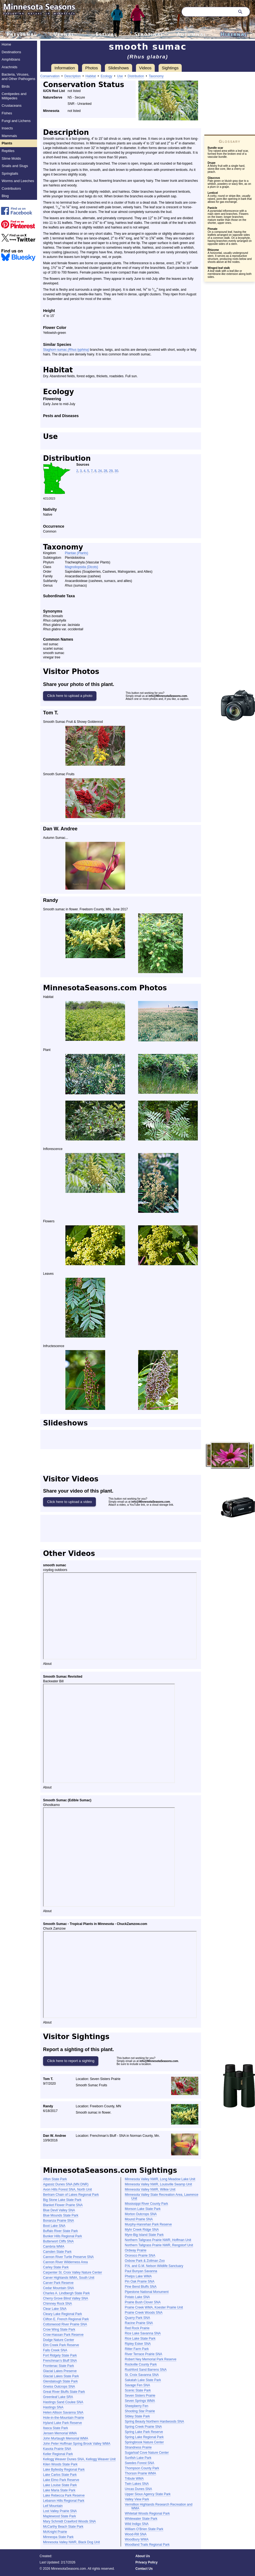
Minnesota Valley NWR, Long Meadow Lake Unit (160, 2179)
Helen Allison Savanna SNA (63, 2412)
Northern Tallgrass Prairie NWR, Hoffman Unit (158, 2240)
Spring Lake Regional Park (144, 2437)
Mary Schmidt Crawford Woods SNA (69, 2521)
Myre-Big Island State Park (144, 2235)
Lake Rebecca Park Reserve (64, 2495)
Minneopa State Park (58, 2537)
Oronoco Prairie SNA (140, 2255)
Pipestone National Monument (147, 2292)
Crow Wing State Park (59, 2329)
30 (116, 471)
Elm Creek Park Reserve (61, 2345)
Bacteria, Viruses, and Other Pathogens (18, 76)
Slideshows (118, 68)
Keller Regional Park (58, 2454)
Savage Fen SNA (137, 2385)
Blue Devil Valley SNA (59, 2210)
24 (100, 471)
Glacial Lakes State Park (61, 2376)
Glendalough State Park (60, 2381)
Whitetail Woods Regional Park (147, 2513)
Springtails (10, 173)
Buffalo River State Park (60, 2231)
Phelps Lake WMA (138, 2276)
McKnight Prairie (55, 2532)
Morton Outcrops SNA (141, 2214)
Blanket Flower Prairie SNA (63, 2205)
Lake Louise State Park (60, 2485)
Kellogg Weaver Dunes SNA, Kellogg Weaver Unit (79, 2459)
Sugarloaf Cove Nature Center (147, 2453)
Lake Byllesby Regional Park (64, 2469)
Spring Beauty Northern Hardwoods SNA (154, 2421)
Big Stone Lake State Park (62, 2200)
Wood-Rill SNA (136, 2534)
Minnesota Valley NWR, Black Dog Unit (71, 2542)
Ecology (106, 76)
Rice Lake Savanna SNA (143, 2333)
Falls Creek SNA (55, 2350)
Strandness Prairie (138, 2447)
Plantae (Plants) (76, 553)
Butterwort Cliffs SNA (58, 2241)
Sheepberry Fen (136, 2406)
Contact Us (144, 2569)
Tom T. (50, 712)
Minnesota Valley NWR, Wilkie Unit (150, 2189)
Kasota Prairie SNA (57, 2449)
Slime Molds (11, 158)
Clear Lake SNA (54, 2309)
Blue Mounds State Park (60, 2215)
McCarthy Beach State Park (63, 2527)
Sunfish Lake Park (138, 2458)
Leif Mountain (53, 2506)
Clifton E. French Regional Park (66, 2319)
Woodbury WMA (136, 2539)
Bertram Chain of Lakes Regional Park (71, 2195)
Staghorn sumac (66, 350)
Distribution (136, 76)
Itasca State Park (55, 2428)
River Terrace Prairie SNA (143, 2354)
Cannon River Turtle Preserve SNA (68, 2257)
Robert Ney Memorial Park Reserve (150, 2359)
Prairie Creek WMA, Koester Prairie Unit (154, 2307)
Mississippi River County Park (146, 2204)
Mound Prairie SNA (139, 2219)
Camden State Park (57, 2252)
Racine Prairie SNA (139, 2323)
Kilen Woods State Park (60, 2464)
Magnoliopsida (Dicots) (81, 567)
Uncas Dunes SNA (138, 2489)
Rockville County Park (141, 2364)
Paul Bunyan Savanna (141, 2271)
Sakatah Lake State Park (143, 2380)
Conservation (50, 76)
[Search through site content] (207, 11)
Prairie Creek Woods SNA (144, 2312)
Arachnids (9, 67)
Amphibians (11, 59)
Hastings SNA (53, 2407)
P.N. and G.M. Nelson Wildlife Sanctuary (154, 2266)
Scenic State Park (138, 2390)
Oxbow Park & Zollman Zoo (145, 2261)
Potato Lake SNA (137, 2297)
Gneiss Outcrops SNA (59, 2386)
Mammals (9, 136)
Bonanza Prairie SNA (58, 2221)
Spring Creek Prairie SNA (143, 2427)
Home (6, 44)
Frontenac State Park (58, 2366)
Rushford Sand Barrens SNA (145, 2370)
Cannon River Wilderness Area (65, 2262)
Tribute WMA (134, 2478)
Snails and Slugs (15, 166)
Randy (50, 900)
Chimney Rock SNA (57, 2303)
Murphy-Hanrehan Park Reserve (148, 2224)
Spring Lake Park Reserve (144, 2432)
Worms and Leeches (18, 181)
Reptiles (8, 151)
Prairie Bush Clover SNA (142, 2302)
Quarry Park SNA (137, 2318)
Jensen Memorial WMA (60, 2433)
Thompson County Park (142, 2468)
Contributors (11, 188)
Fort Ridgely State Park (60, 2355)
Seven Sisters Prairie (140, 2395)
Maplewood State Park (59, 2516)
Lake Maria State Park (59, 2490)
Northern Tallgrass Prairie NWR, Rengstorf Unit (159, 2245)
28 (105, 471)
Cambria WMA (53, 2246)
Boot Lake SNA (54, 2226)
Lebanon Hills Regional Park (63, 2501)
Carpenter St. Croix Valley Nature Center (72, 2272)
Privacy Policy (146, 2562)
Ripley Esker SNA (138, 2344)
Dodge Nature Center (58, 2340)
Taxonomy (156, 76)
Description (72, 76)
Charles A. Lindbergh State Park (66, 2293)
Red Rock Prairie (137, 2328)
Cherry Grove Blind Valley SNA (65, 2298)
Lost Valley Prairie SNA (60, 2511)
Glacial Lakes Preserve (60, 2371)
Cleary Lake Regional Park (62, 2314)
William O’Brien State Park (144, 2529)
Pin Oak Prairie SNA (139, 2281)
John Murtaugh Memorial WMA (65, 2438)
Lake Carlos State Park (60, 2475)
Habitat (91, 76)
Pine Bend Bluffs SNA (141, 2287)
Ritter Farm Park (137, 2349)
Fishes (7, 113)
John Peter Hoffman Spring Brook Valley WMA (76, 2444)
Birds (6, 86)
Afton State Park (55, 2179)
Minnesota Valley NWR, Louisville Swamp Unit (158, 2184)
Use (120, 76)
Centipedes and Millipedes (14, 96)
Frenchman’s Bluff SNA (60, 2361)
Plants (7, 143)
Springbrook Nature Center (144, 2442)
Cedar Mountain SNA (58, 2288)
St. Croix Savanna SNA (142, 2375)
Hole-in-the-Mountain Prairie (63, 2418)
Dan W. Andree (60, 828)
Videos (145, 68)
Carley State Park (56, 2267)
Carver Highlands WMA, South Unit (68, 2278)
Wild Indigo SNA (136, 2524)
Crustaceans (12, 105)
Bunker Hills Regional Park (62, 2236)
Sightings (170, 68)
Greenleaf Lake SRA (58, 2397)
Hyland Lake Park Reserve (62, 2423)
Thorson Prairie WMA (140, 2473)
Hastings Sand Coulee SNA (63, 2402)
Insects (7, 128)
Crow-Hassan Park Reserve (63, 2335)
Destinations (11, 52)
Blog (5, 196)
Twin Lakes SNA (137, 2484)
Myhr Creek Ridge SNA (142, 2230)
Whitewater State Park (141, 2519)
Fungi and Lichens (16, 121)
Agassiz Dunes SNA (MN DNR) (66, 2184)
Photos (91, 68)
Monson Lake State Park (142, 2209)
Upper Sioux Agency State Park (148, 2494)
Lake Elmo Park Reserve (61, 2480)
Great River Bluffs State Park (64, 2392)
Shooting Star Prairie (140, 2411)
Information (64, 68)
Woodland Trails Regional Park (147, 2545)
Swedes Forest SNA (139, 2463)
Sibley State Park (137, 2416)
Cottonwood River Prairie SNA (65, 2324)
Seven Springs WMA (140, 2401)
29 (111, 471)
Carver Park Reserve (58, 2283)
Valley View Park (137, 2499)
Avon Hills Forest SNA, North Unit (67, 2189)
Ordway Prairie (135, 2250)
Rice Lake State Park (140, 2338)
